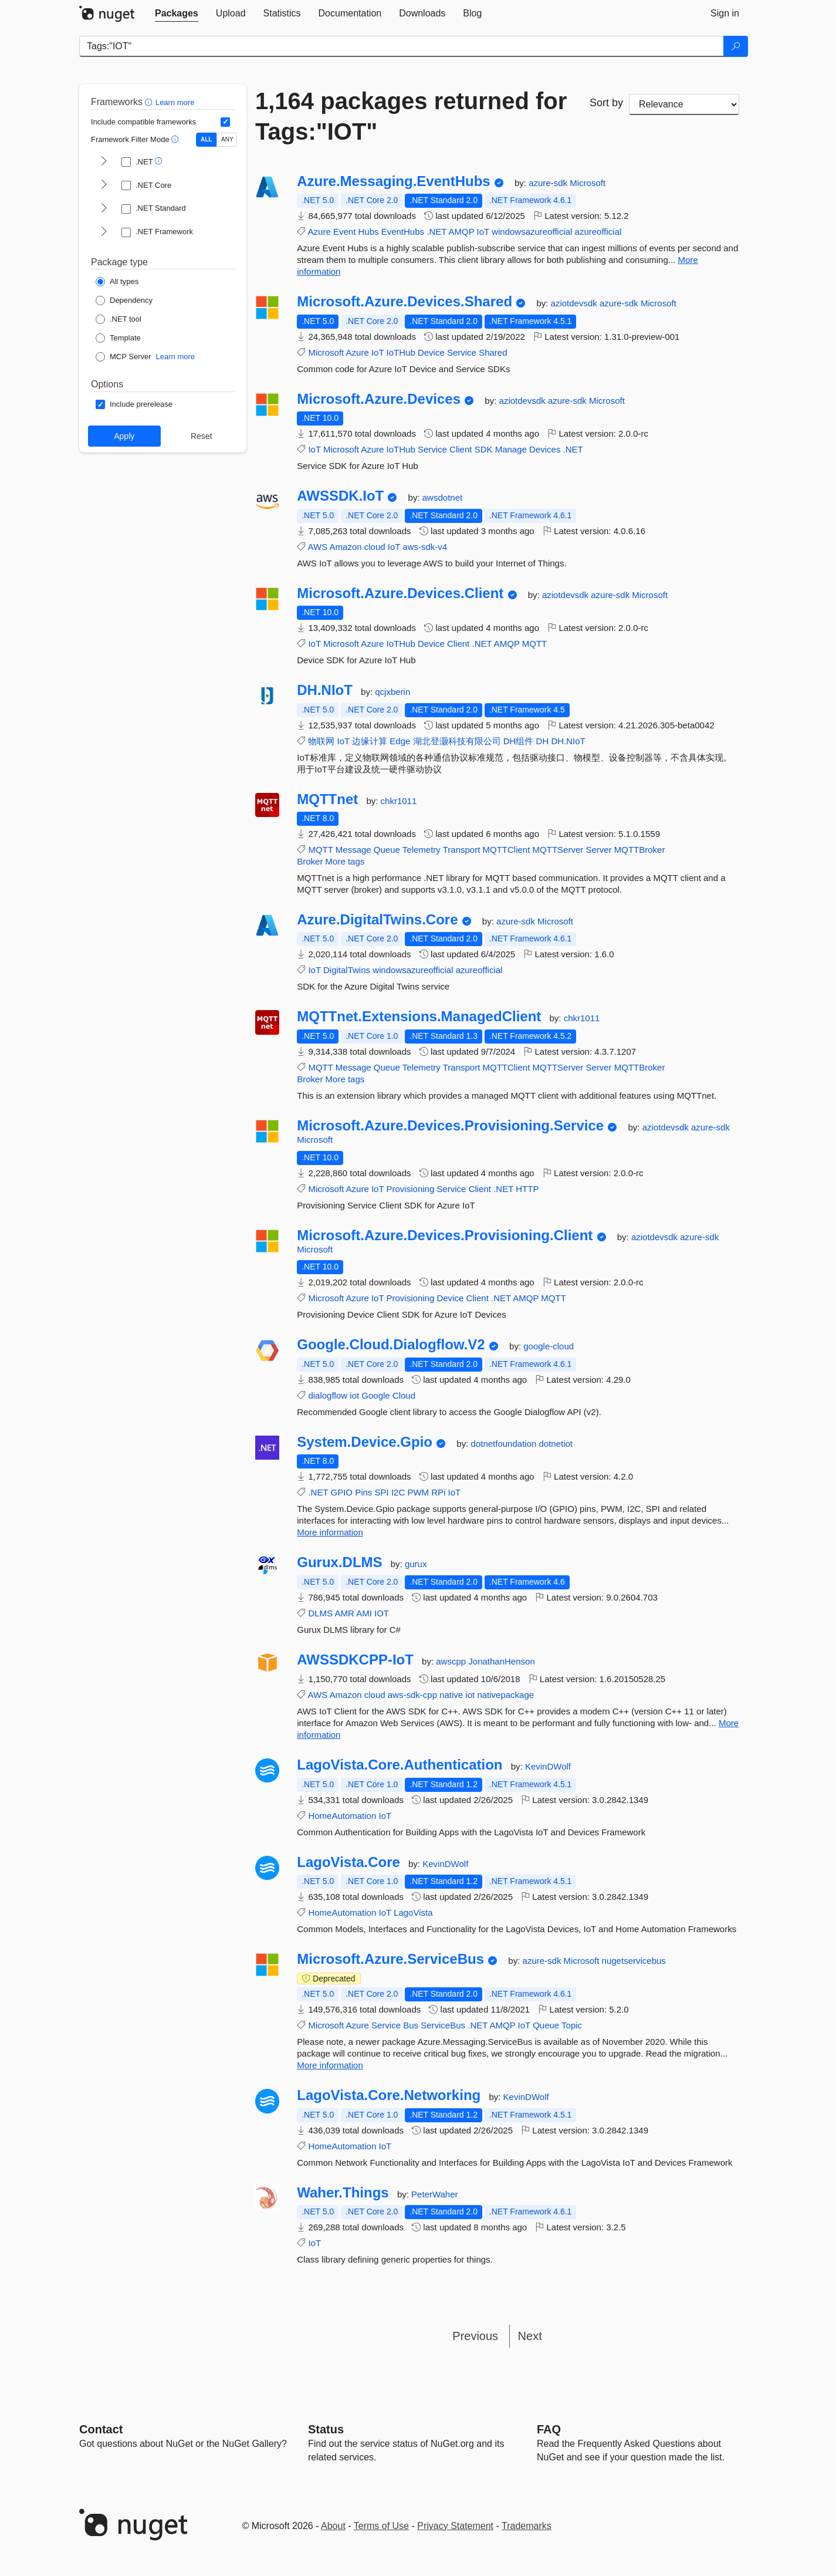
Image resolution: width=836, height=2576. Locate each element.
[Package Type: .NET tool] (118, 319)
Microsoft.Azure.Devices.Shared (404, 301)
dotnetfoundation (505, 1444)
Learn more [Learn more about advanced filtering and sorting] (174, 102)
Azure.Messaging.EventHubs (393, 181)
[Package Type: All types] (117, 281)
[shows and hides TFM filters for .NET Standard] (104, 209)
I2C (398, 1492)
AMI (364, 1613)
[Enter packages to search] (401, 46)
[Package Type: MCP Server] (123, 356)
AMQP (461, 232)
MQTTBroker (639, 850)
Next (530, 2335)
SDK (484, 449)
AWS (318, 547)
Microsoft (587, 183)
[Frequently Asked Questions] (549, 2429)
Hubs (368, 232)
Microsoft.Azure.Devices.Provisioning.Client (445, 1235)
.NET (436, 232)
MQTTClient (506, 850)
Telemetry (421, 850)
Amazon (346, 547)
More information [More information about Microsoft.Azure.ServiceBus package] (330, 2065)
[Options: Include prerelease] (134, 404)
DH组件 (518, 741)
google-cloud (548, 1346)
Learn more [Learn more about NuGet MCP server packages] (175, 356)
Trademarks (526, 2526)
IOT (381, 1613)
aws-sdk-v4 (424, 547)
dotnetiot (556, 1444)
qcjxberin (392, 692)
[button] (150, 102)
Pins (363, 1492)
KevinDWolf (548, 1766)
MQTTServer (558, 850)
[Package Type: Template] (118, 338)
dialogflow (327, 1395)
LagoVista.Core (348, 1862)
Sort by (606, 103)
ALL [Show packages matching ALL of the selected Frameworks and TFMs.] (206, 139)
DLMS (320, 1613)
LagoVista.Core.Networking (388, 2095)
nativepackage (505, 1695)
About (333, 2526)
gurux (416, 1564)
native (451, 1695)
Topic (571, 2025)
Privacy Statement (455, 2526)
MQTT (534, 644)
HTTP (527, 1189)
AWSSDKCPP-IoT (355, 1659)
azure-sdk (549, 183)
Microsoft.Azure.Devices (379, 399)
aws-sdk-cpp (412, 1695)
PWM (418, 1492)
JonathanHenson (501, 1661)
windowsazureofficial (532, 232)
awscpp (452, 1661)
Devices (544, 449)
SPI (382, 1492)
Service (461, 352)
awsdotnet (442, 497)
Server (598, 850)
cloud (374, 547)
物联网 (321, 741)
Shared (493, 352)
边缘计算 (369, 741)
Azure (319, 232)
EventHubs (402, 232)
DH (542, 741)
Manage (511, 449)
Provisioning (411, 1189)
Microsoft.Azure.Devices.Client (400, 593)
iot (354, 1395)
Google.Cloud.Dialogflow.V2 (391, 1344)
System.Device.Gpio (364, 1442)
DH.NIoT (325, 690)
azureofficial (598, 232)
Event (344, 232)
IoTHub (401, 352)
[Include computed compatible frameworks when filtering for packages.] (225, 122)
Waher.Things (342, 2192)
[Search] (735, 46)
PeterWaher (434, 2194)
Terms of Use (381, 2526)
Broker (310, 861)
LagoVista (413, 1912)
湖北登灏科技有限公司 (457, 741)
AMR (344, 1613)
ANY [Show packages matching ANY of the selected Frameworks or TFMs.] (227, 139)
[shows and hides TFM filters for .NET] (104, 162)
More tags (345, 861)
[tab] (176, 13)
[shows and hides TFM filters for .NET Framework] (104, 232)
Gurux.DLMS (339, 1562)
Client (460, 449)
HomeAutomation (342, 1816)
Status (326, 2429)
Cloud (403, 1395)
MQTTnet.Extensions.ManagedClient (419, 1016)
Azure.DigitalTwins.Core (377, 919)
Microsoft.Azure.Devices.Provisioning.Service (450, 1125)
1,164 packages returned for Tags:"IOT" (411, 116)
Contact (101, 2429)
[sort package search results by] (684, 104)
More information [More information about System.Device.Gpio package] (330, 1532)
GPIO (341, 1492)
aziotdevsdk (575, 303)
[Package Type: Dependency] (124, 300)
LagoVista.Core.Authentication (399, 1764)
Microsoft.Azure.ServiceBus (390, 1959)
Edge (400, 741)
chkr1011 (399, 801)
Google (375, 1395)
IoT (483, 232)
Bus (410, 2025)
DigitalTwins (346, 970)
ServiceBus (443, 2025)
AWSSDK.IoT (340, 495)
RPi (438, 1492)
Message (353, 850)
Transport (461, 850)
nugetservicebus (634, 1961)
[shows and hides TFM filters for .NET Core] (104, 185)
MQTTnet (327, 799)
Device (431, 352)
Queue (387, 850)
